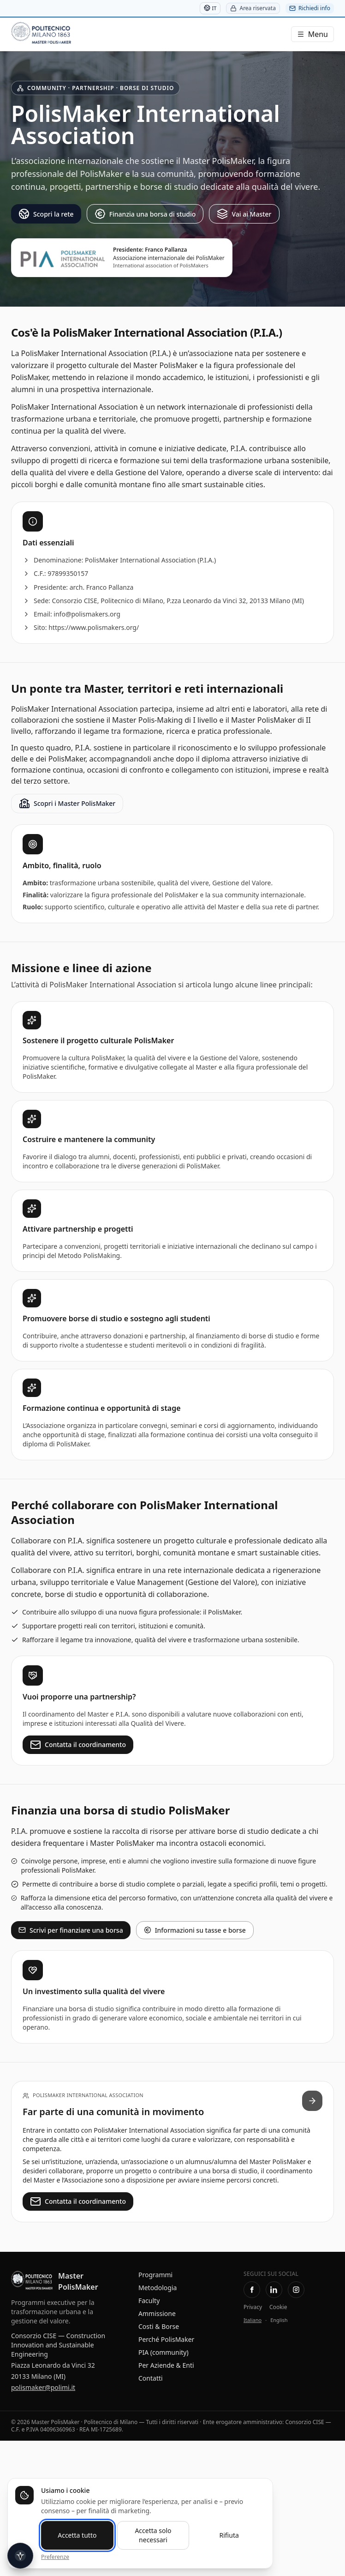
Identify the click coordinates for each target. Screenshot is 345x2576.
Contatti (150, 2378)
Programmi (155, 2274)
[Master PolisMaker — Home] (32, 2281)
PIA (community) (163, 2352)
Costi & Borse (158, 2326)
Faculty (149, 2300)
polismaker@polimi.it (43, 2387)
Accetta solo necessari (153, 2535)
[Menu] (312, 34)
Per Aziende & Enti (166, 2365)
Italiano (253, 2319)
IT (210, 8)
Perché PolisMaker (166, 2339)
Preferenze (55, 2557)
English (278, 2319)
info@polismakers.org (87, 614)
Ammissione (157, 2313)
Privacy (253, 2307)
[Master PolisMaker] (64, 34)
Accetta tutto (77, 2535)
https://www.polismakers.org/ (93, 627)
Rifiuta (229, 2535)
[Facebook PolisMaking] (252, 2289)
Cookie (278, 2307)
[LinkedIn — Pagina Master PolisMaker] (274, 2289)
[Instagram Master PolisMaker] (296, 2289)
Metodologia (157, 2287)
